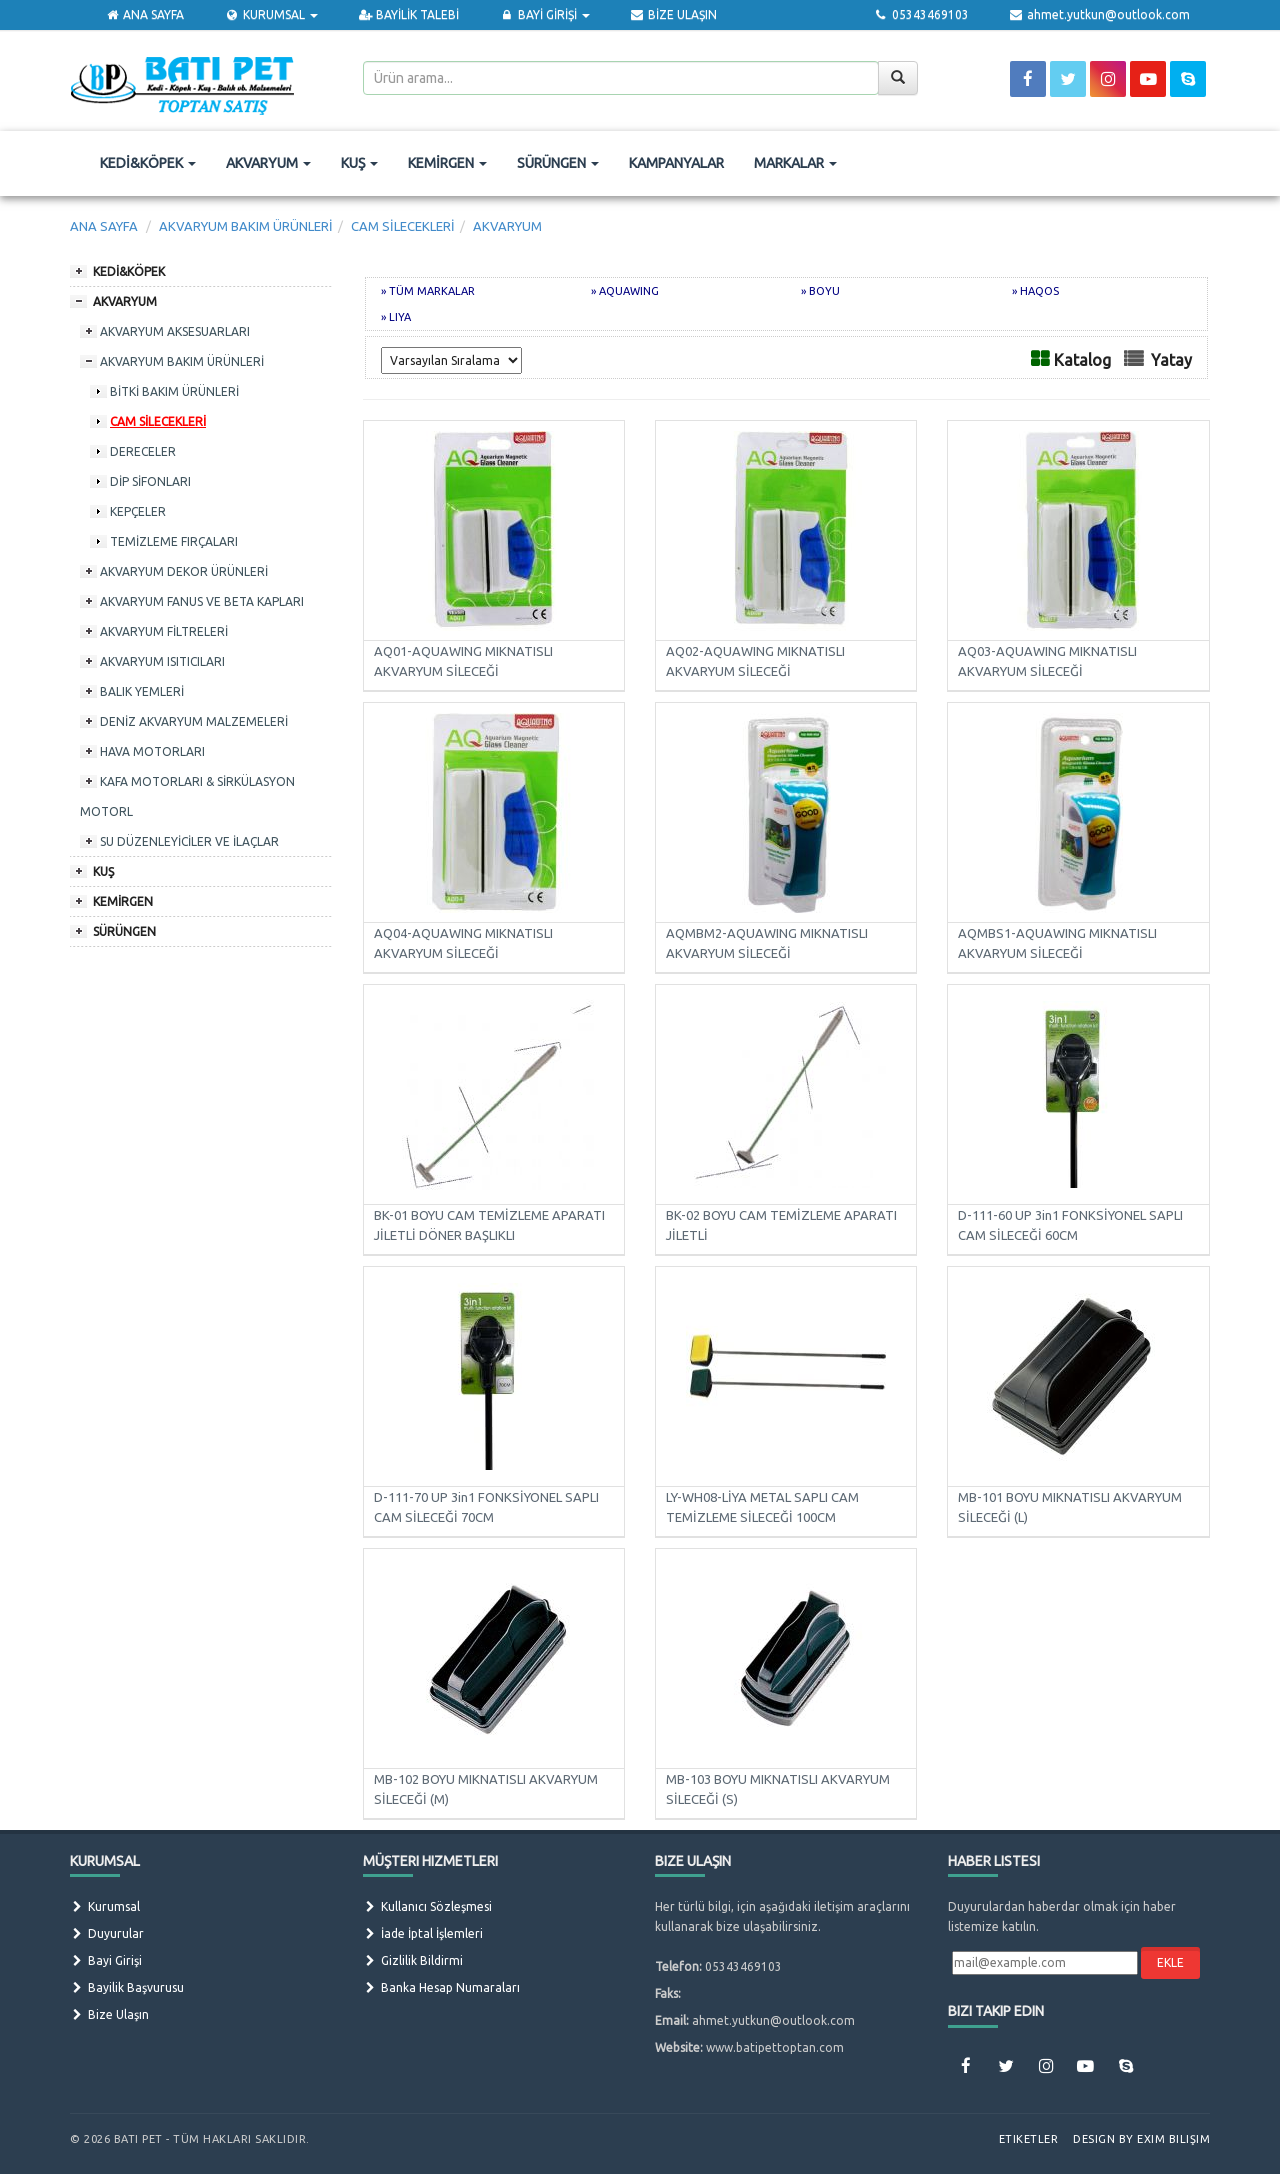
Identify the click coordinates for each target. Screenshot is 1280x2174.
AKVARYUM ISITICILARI (162, 661)
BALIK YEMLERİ (142, 691)
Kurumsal (105, 1906)
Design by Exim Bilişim (1141, 2139)
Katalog (1082, 360)
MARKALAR (795, 163)
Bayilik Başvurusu (127, 1987)
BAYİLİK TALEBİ (408, 14)
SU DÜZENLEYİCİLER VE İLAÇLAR (189, 841)
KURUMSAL (270, 14)
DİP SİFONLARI (150, 481)
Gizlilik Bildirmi (413, 1960)
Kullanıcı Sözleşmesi (427, 1906)
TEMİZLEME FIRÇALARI (174, 541)
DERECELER (143, 451)
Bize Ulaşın (109, 2014)
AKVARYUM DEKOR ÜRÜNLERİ (184, 571)
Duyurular (107, 1933)
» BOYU (820, 291)
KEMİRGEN (447, 163)
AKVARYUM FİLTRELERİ (164, 631)
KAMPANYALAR (676, 163)
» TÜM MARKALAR (428, 291)
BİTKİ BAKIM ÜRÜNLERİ (174, 391)
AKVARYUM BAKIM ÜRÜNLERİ (182, 361)
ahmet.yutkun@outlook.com (1099, 14)
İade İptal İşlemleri (423, 1933)
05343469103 (920, 14)
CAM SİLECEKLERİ (158, 421)
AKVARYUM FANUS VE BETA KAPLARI (202, 601)
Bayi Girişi (106, 1960)
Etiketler (1029, 2139)
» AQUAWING (625, 291)
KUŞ (359, 163)
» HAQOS (1035, 291)
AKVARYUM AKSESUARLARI (175, 331)
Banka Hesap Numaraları (441, 1987)
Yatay (1171, 360)
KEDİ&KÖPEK (148, 163)
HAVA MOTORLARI (152, 751)
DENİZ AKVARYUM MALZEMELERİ (194, 721)
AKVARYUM (268, 163)
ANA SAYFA (144, 14)
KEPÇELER (138, 511)
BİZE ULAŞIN (673, 14)
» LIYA (396, 317)
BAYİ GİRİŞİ (544, 14)
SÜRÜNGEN (558, 163)
